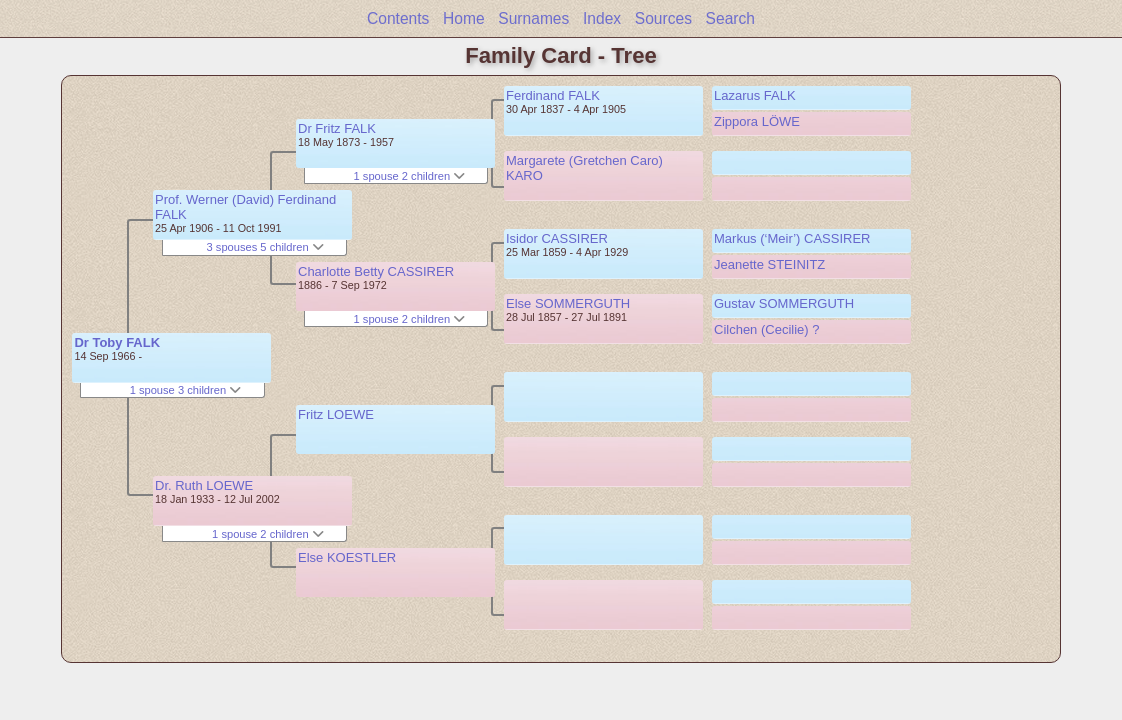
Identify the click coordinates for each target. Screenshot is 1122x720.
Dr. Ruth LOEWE (204, 485)
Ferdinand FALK (553, 95)
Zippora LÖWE (757, 121)
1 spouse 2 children (268, 534)
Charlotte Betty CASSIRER (376, 271)
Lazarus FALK (755, 95)
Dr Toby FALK (117, 342)
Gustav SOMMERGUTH (784, 303)
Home (464, 18)
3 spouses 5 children (265, 247)
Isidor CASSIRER (557, 238)
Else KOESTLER (347, 557)
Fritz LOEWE (336, 414)
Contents (398, 18)
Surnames (533, 18)
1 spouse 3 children (186, 390)
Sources (663, 18)
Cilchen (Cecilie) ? (766, 329)
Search (730, 18)
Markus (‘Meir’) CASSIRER (792, 238)
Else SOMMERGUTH (568, 303)
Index (602, 18)
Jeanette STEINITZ (769, 264)
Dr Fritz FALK (337, 128)
